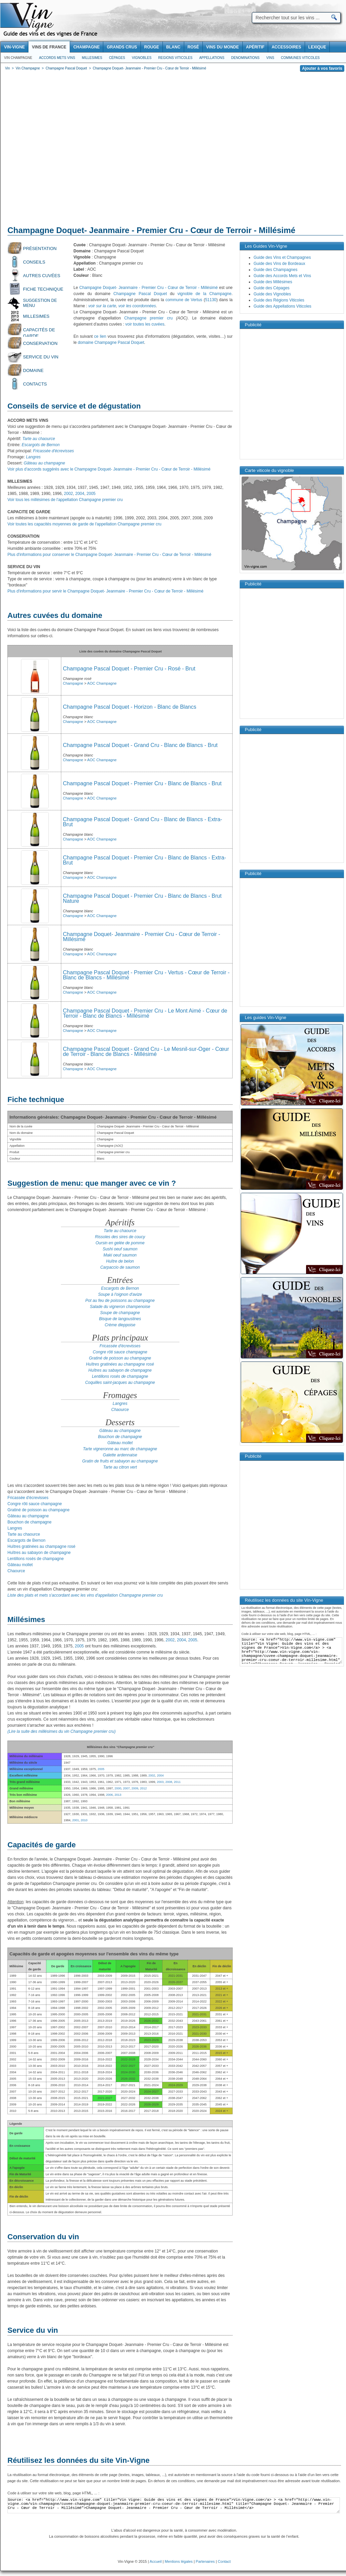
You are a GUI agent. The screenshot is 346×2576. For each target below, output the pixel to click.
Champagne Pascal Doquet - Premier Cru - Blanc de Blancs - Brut (142, 783)
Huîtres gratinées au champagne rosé (120, 1364)
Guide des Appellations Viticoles (282, 306)
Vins (270, 58)
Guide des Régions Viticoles (279, 300)
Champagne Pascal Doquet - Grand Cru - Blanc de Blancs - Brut (140, 745)
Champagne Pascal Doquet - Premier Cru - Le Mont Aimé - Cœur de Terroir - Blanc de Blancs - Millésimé (145, 1013)
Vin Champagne (18, 58)
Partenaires (205, 2561)
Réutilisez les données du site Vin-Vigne (78, 2460)
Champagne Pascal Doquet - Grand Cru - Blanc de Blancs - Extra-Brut (142, 821)
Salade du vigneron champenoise (120, 1306)
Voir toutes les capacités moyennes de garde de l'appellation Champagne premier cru (84, 524)
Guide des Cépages (271, 288)
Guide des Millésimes (273, 281)
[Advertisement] (63, 149)
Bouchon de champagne (120, 1436)
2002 (68, 493)
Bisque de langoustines (120, 1318)
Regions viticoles (175, 58)
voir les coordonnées (137, 306)
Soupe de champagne (120, 1312)
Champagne (73, 722)
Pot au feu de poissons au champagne (120, 1300)
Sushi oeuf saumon (120, 1249)
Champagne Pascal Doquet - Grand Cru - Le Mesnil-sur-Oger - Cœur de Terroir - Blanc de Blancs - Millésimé (146, 1051)
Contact (224, 2561)
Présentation (40, 248)
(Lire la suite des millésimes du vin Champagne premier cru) (61, 1731)
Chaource (120, 1409)
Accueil (155, 2561)
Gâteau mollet (120, 1442)
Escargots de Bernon (120, 1288)
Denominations (245, 58)
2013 (117, 1794)
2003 (160, 1782)
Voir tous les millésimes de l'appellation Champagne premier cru (65, 499)
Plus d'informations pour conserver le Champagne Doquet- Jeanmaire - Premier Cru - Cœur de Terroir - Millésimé (109, 554)
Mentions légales (179, 2561)
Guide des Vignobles (272, 294)
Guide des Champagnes (275, 269)
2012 (143, 1788)
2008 (168, 1782)
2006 (109, 1794)
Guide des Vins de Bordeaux (279, 263)
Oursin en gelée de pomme (120, 1243)
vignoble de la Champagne (204, 293)
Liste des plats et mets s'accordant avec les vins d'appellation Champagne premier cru (85, 1595)
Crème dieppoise (120, 1325)
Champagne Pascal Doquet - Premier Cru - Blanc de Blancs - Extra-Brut (144, 860)
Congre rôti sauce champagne (120, 1352)
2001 (75, 1820)
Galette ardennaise (120, 1455)
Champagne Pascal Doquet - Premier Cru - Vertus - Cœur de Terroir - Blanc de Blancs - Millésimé (146, 975)
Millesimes (92, 58)
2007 (126, 1788)
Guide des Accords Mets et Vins (282, 275)
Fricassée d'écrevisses (120, 1346)
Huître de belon (120, 1261)
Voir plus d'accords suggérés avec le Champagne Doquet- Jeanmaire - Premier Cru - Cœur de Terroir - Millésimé (109, 469)
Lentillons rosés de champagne (120, 1376)
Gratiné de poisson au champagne (120, 1358)
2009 (134, 1788)
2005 (91, 493)
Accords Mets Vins (57, 58)
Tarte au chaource (120, 1230)
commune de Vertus (184, 299)
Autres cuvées (41, 275)
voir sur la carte (102, 306)
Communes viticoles (300, 58)
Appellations (211, 58)
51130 (210, 299)
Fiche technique (43, 289)
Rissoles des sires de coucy (120, 1236)
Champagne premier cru (148, 318)
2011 (177, 1782)
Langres (120, 1403)
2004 (79, 493)
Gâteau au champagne (44, 463)
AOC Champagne (102, 722)
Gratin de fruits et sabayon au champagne (120, 1461)
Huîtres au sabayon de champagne (120, 1370)
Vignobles (142, 58)
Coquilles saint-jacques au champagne (120, 1382)
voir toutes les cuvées (144, 324)
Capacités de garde (39, 332)
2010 (84, 1820)
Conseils (34, 262)
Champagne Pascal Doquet (140, 293)
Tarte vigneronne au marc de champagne (120, 1449)
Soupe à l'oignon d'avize (120, 1294)
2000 (117, 1788)
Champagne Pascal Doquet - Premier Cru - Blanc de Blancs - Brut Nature (142, 898)
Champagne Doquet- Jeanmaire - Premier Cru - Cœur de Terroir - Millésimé (148, 287)
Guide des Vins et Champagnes (282, 257)
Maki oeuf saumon (119, 1255)
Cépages (117, 58)
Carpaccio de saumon (120, 1267)
